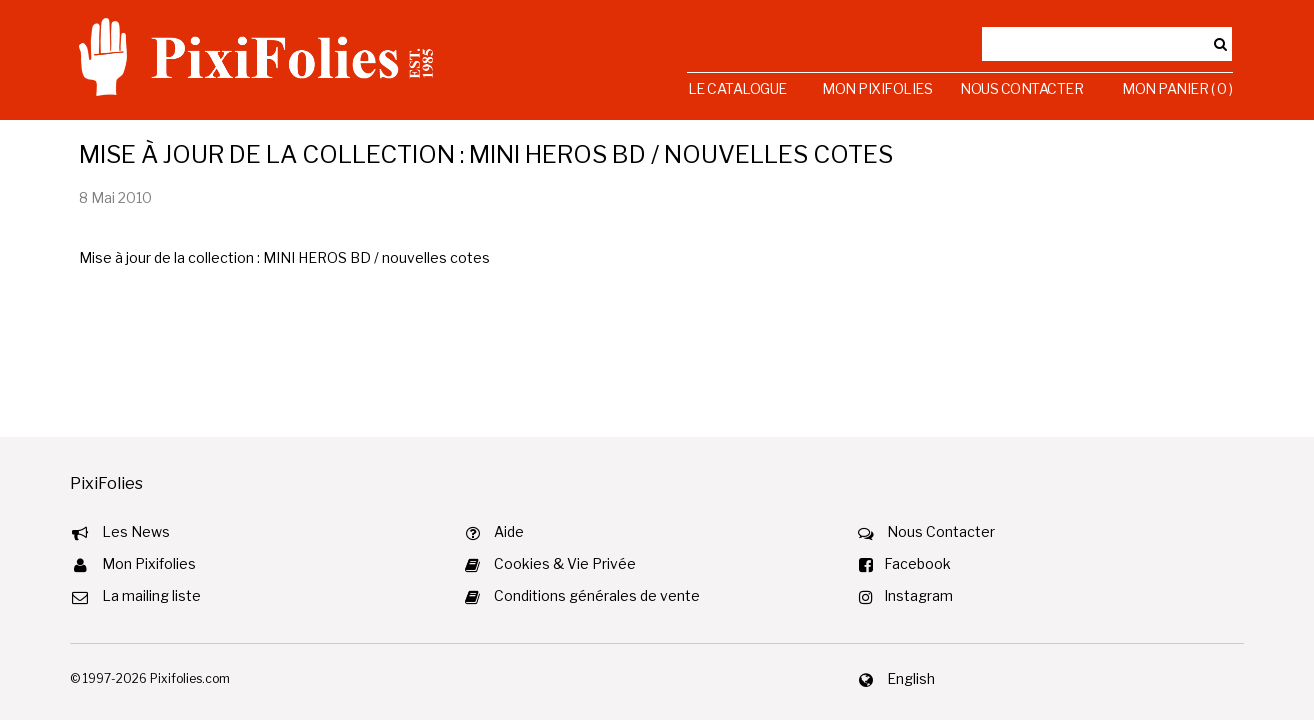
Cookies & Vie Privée (565, 563)
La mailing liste (151, 595)
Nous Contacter (1021, 88)
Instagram (918, 595)
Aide (509, 531)
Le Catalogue (737, 88)
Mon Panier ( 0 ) (1177, 88)
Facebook (917, 563)
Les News (136, 531)
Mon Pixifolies (877, 88)
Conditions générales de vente (597, 595)
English (911, 678)
